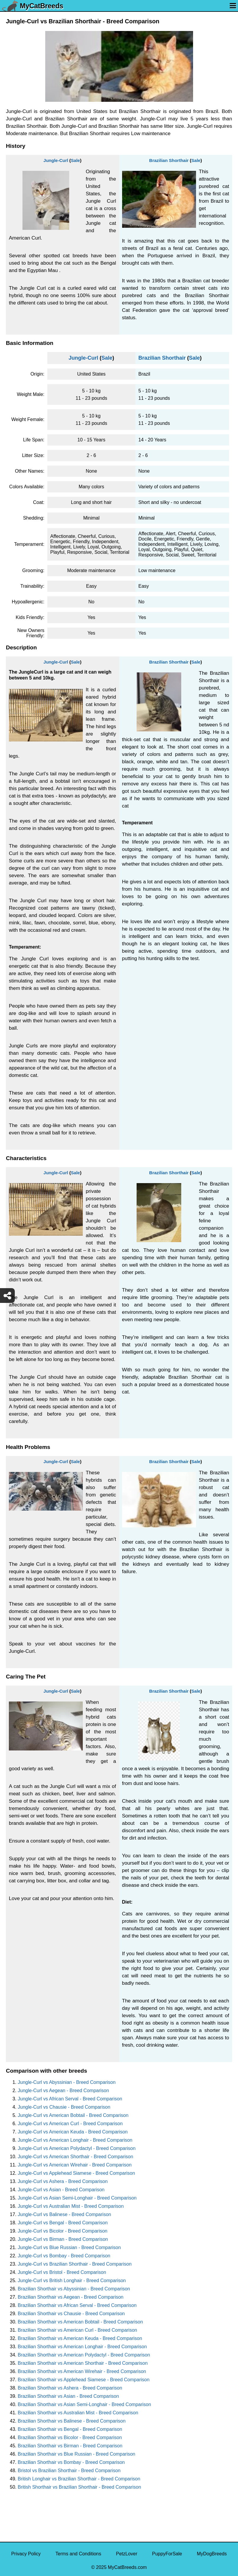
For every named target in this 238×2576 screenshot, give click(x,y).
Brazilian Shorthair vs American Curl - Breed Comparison (77, 2330)
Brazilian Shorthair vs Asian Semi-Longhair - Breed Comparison (84, 2404)
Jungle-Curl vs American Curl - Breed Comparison (70, 2123)
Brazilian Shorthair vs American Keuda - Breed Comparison (80, 2338)
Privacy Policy (26, 2553)
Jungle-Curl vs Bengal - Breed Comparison (63, 2222)
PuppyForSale (167, 2553)
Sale (75, 160)
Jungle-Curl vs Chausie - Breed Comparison (64, 2107)
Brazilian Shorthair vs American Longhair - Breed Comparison (82, 2346)
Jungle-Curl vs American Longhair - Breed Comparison (75, 2140)
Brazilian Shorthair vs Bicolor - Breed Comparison (70, 2437)
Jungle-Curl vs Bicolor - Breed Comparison (62, 2230)
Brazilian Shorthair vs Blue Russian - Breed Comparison (76, 2454)
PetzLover (126, 2553)
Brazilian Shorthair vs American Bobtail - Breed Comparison (80, 2321)
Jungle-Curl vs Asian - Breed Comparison (61, 2189)
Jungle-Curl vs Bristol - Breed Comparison (62, 2272)
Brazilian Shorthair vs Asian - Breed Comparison (68, 2396)
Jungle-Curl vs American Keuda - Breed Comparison (73, 2131)
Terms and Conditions (78, 2553)
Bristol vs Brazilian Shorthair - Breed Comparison (69, 2470)
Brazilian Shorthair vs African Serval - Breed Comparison (77, 2305)
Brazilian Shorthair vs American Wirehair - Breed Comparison (82, 2371)
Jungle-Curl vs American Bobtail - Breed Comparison (73, 2115)
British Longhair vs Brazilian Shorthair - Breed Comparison (79, 2478)
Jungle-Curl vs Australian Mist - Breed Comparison (71, 2206)
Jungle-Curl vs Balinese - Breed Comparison (64, 2214)
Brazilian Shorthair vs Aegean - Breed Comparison (71, 2297)
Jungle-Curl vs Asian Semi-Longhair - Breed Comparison (77, 2197)
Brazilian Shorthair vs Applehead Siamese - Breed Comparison (84, 2379)
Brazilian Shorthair (169, 160)
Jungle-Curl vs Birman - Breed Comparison (63, 2239)
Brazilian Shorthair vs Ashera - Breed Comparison (70, 2387)
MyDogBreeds (212, 2553)
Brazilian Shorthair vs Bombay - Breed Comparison (71, 2462)
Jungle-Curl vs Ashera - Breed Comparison (63, 2181)
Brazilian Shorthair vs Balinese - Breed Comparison (72, 2420)
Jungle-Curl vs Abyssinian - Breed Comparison (67, 2082)
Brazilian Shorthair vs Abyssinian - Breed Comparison (74, 2288)
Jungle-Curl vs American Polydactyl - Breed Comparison (76, 2148)
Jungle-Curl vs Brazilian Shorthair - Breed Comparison (75, 2264)
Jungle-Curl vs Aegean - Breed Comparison (63, 2090)
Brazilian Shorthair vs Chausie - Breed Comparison (71, 2313)
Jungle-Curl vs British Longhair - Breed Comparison (72, 2280)
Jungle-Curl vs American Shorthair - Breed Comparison (75, 2156)
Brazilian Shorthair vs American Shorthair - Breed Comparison (83, 2363)
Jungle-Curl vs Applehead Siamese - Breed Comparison (76, 2173)
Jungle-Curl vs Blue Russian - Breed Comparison (69, 2247)
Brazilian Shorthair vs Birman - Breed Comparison (70, 2445)
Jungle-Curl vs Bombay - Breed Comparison (64, 2255)
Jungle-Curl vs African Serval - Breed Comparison (70, 2098)
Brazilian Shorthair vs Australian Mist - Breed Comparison (78, 2412)
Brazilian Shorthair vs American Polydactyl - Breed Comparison (84, 2354)
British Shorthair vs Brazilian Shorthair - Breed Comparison (79, 2487)
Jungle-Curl (55, 160)
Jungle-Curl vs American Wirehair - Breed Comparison (75, 2164)
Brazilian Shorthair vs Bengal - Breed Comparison (70, 2429)
